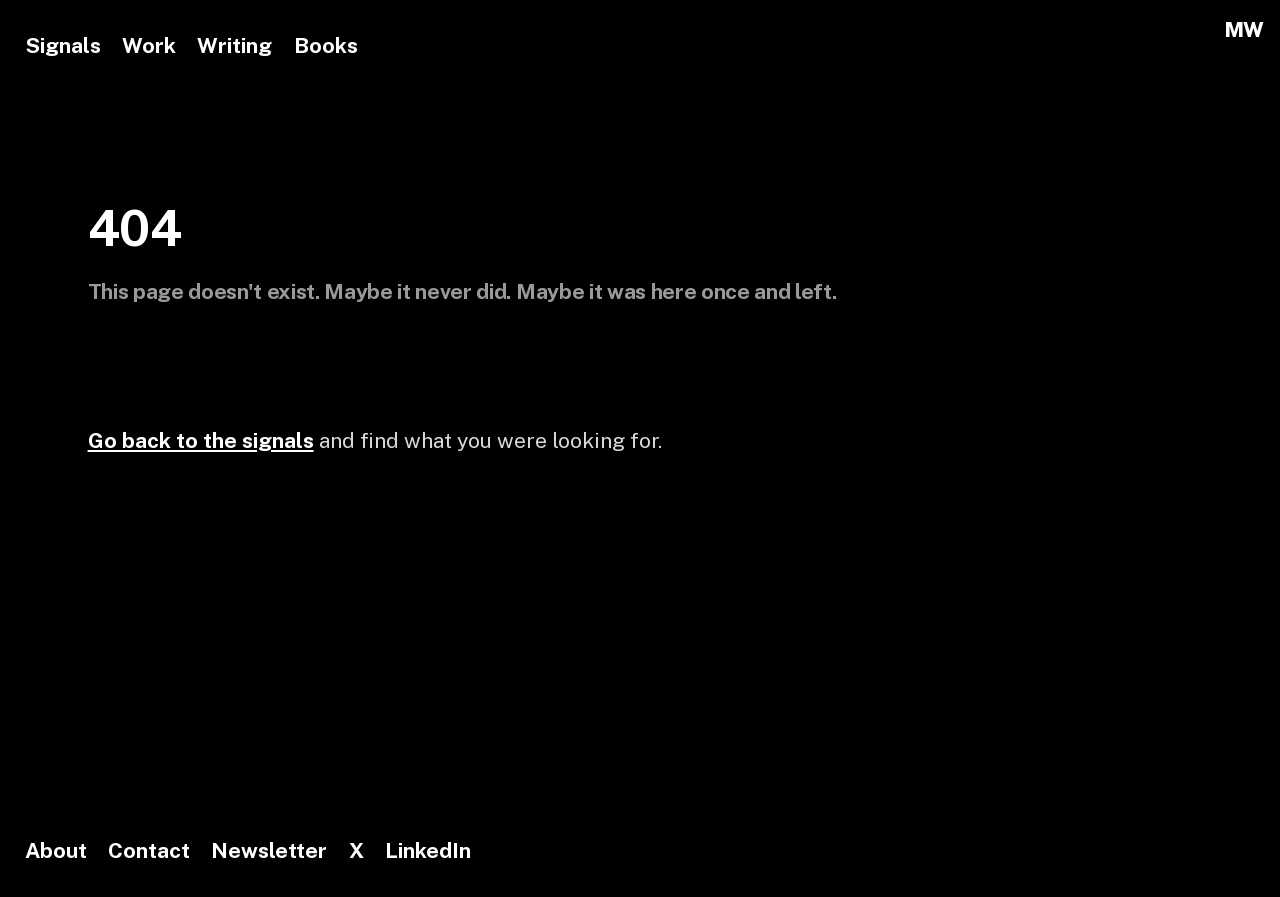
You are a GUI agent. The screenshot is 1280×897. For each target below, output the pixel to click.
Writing (234, 45)
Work (149, 45)
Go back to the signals (201, 440)
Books (326, 45)
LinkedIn (428, 850)
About (56, 850)
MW (1244, 29)
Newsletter (269, 850)
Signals (63, 45)
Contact (149, 850)
